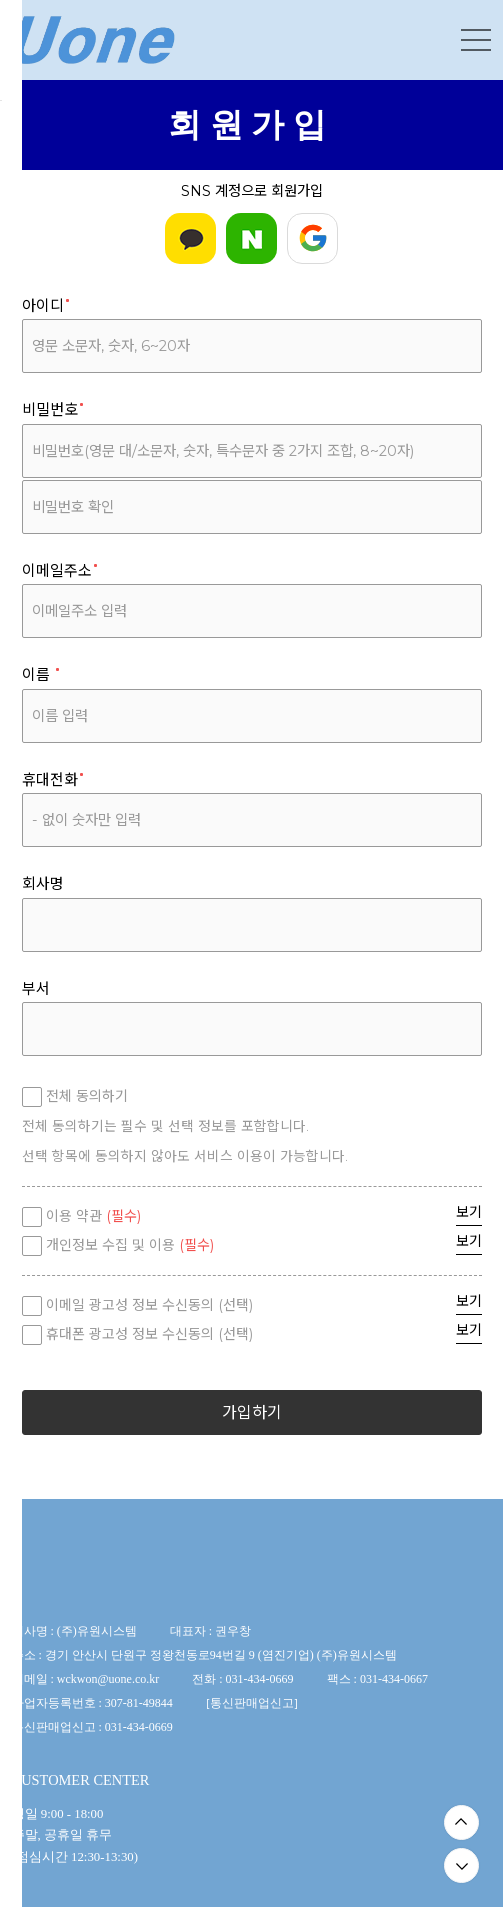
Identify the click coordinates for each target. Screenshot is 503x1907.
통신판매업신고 (252, 1703)
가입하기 (252, 1412)
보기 (469, 1212)
